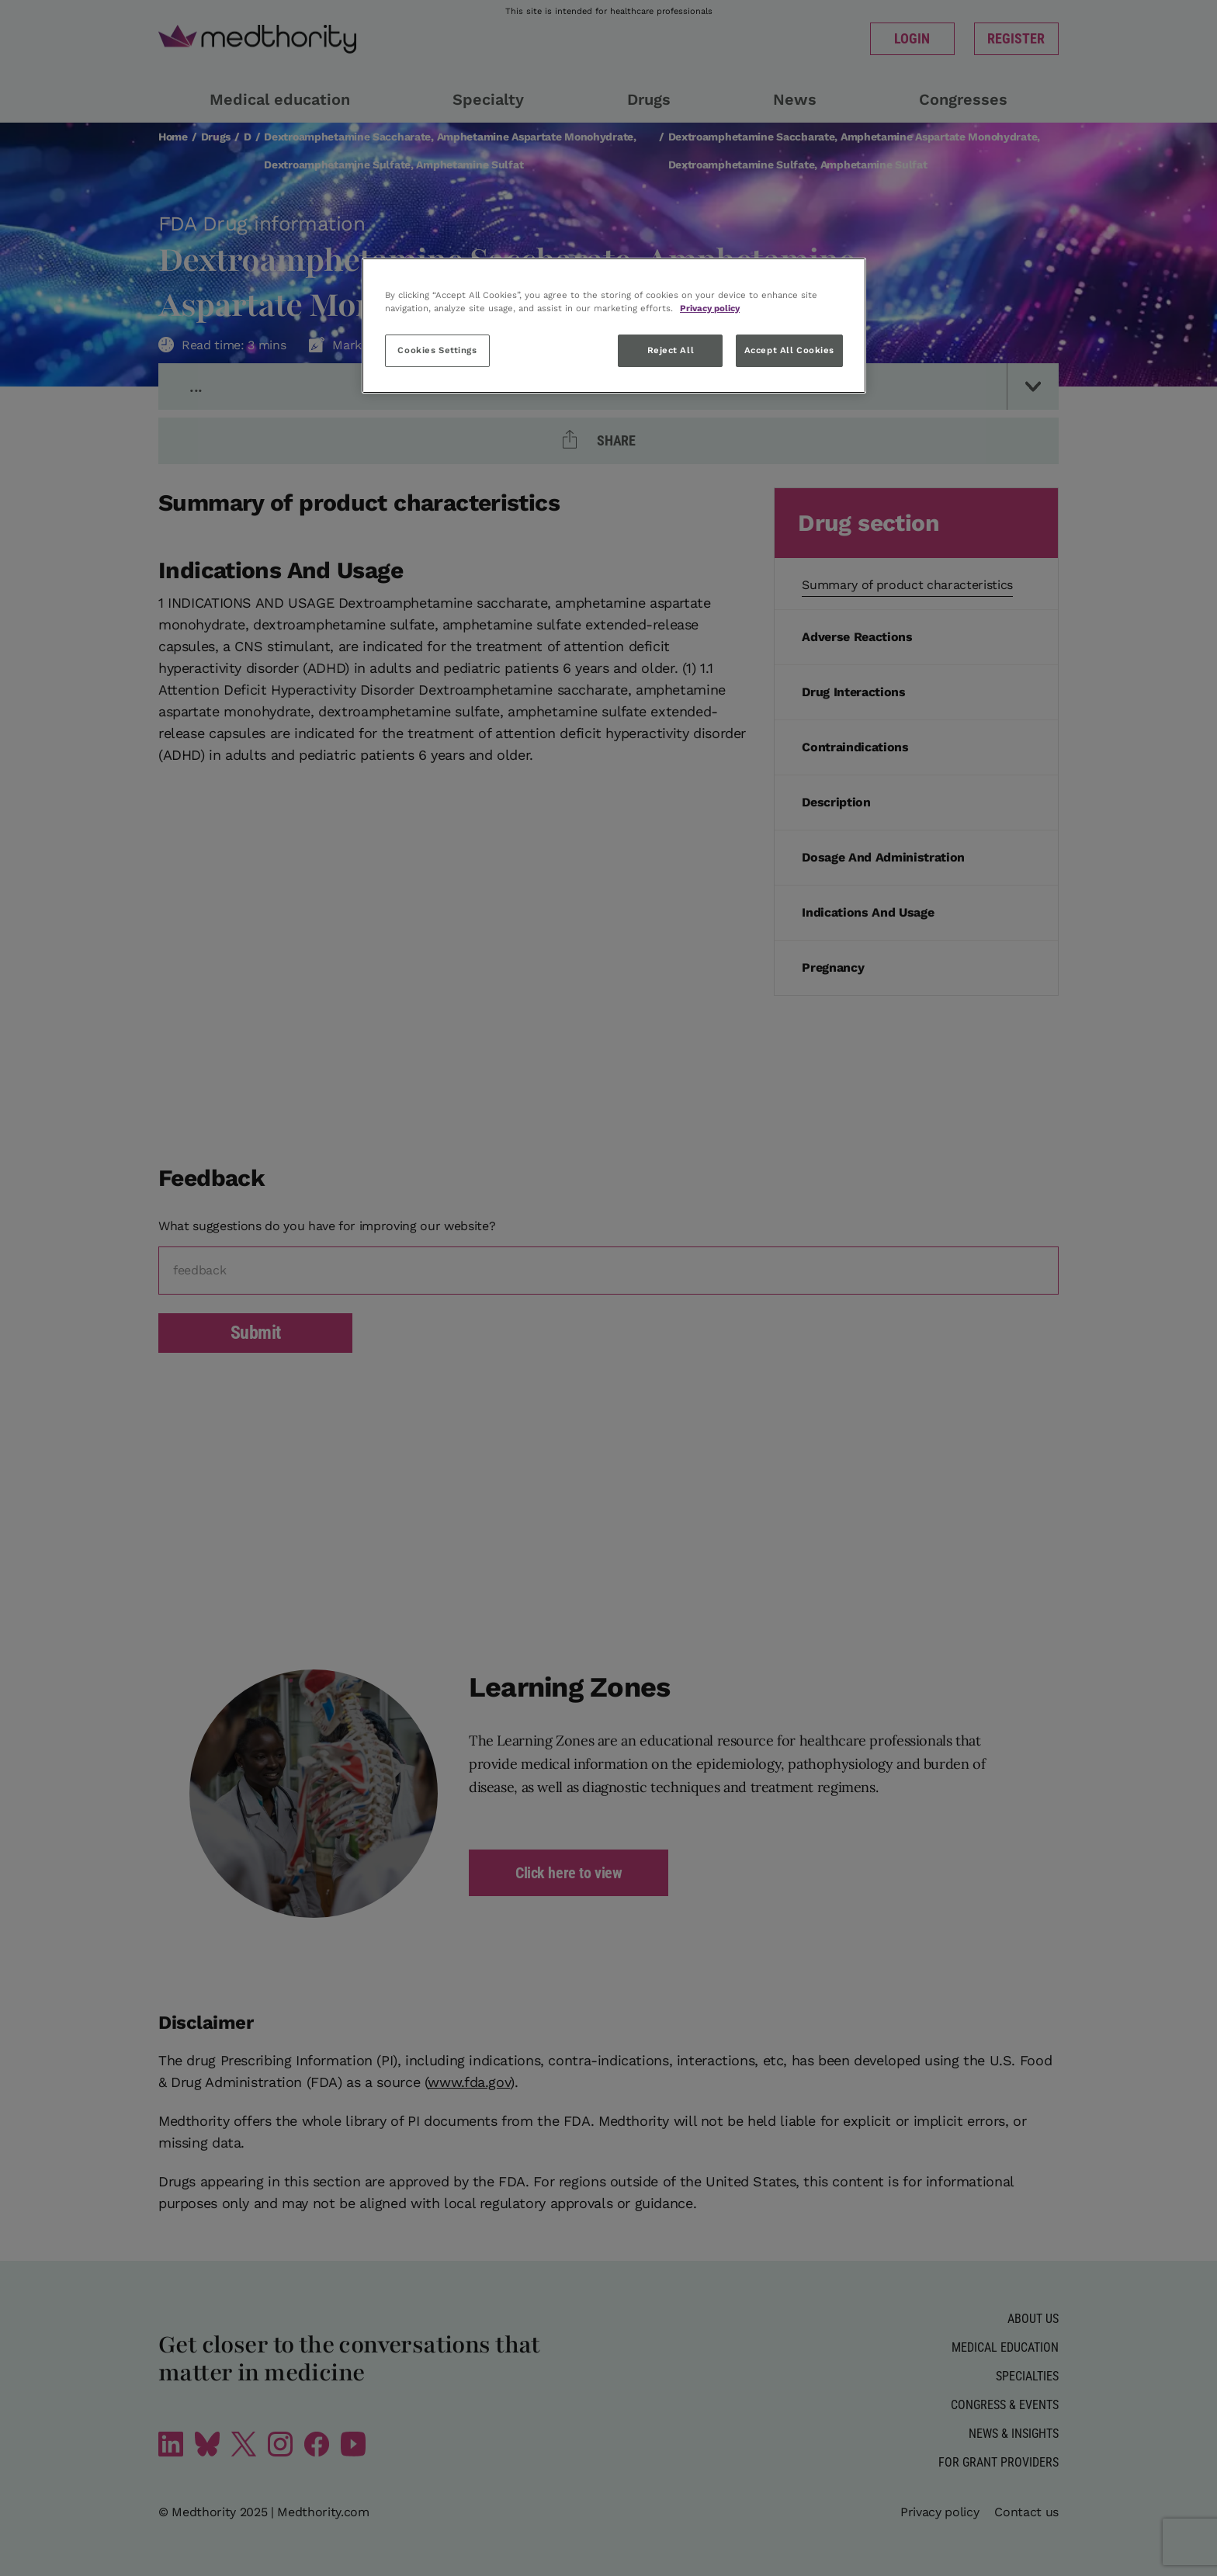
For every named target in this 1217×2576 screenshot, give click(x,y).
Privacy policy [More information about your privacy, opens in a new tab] (710, 308)
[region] (614, 326)
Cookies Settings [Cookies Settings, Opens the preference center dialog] (437, 350)
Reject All (671, 350)
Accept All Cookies (789, 350)
